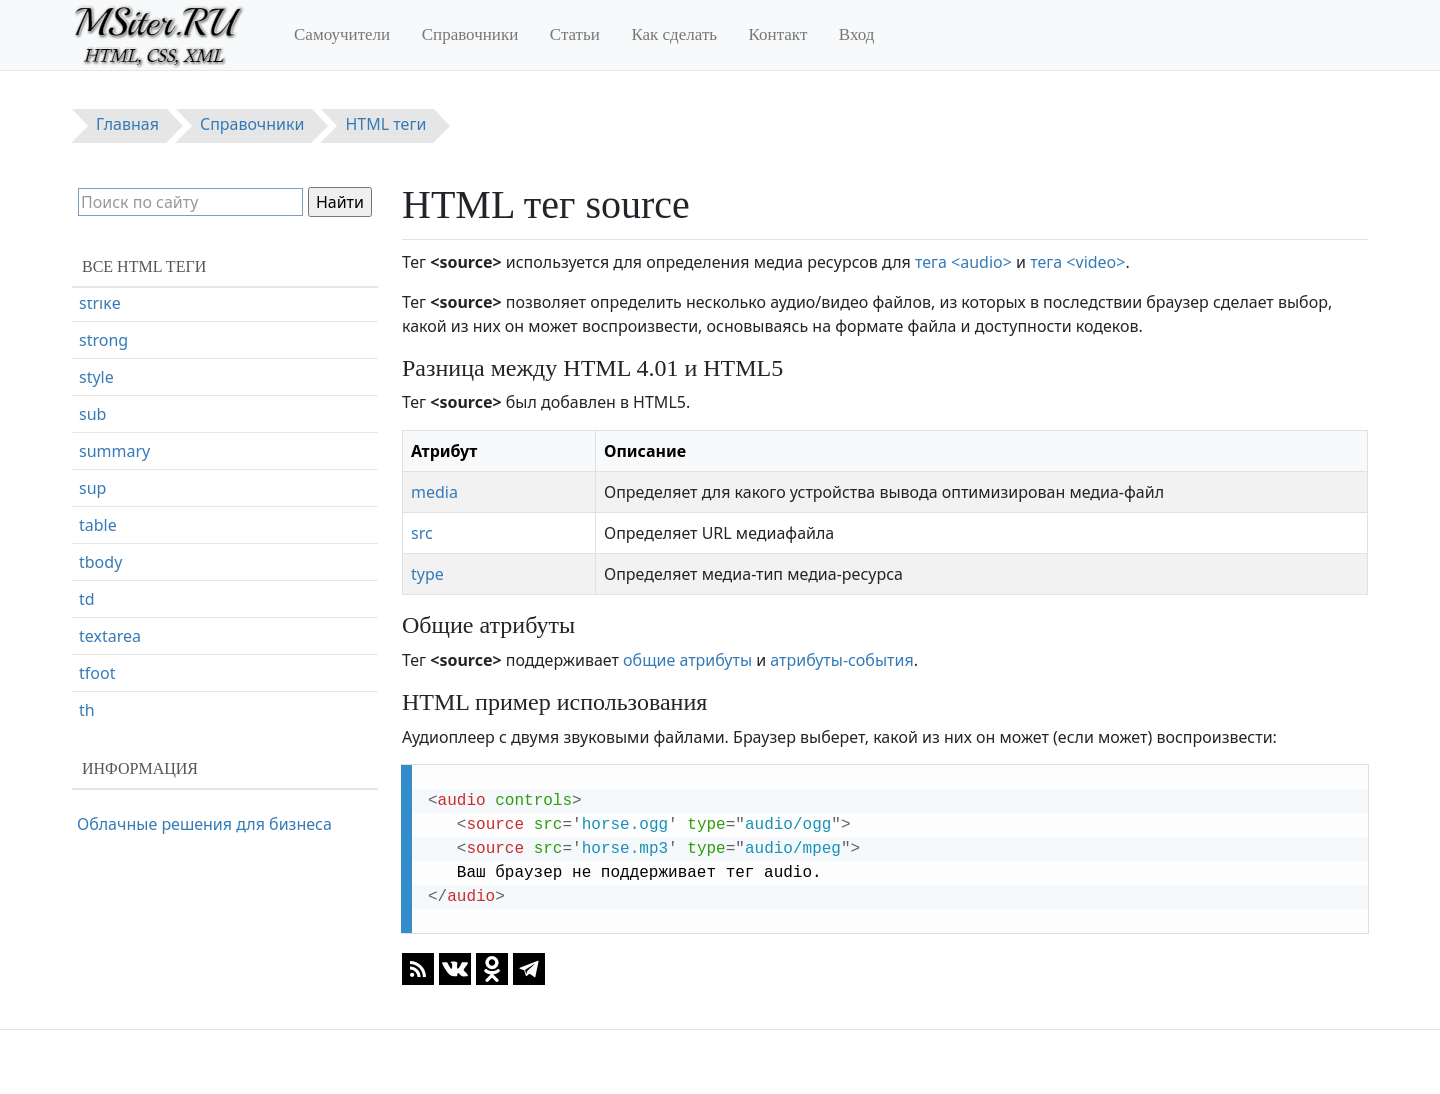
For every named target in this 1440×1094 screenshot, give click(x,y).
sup (92, 576)
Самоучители (342, 34)
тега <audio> (963, 262)
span (97, 354)
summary (114, 539)
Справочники (470, 34)
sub (92, 502)
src (422, 533)
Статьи (575, 34)
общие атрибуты (687, 660)
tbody (100, 650)
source (104, 317)
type (427, 574)
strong (103, 428)
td (87, 687)
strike (100, 391)
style (96, 465)
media (434, 492)
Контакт (778, 34)
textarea (110, 724)
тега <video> (1077, 262)
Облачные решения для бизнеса (204, 824)
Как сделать (674, 34)
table (98, 613)
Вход (857, 34)
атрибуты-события (841, 660)
